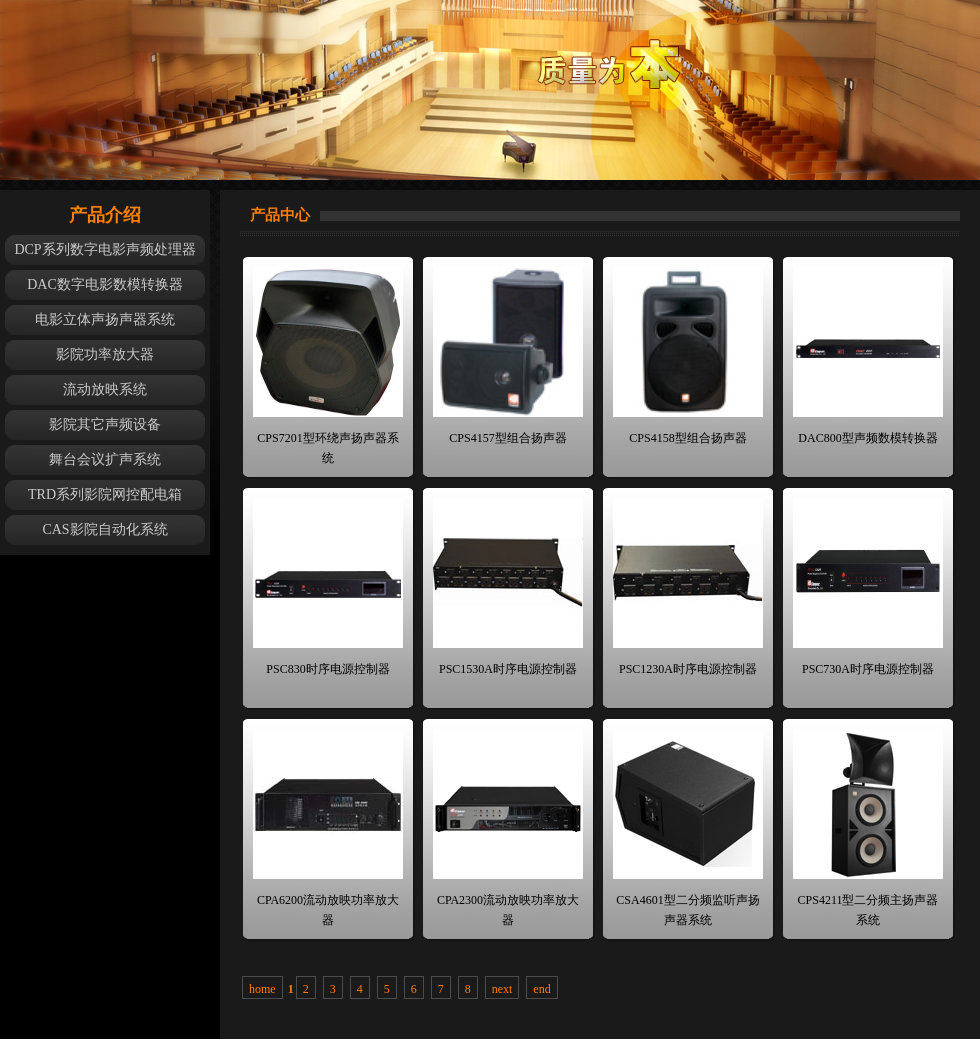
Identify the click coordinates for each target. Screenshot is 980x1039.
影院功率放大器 (105, 354)
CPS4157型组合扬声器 (507, 438)
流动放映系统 (105, 389)
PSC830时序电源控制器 (327, 669)
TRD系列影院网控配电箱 (105, 494)
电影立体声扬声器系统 (105, 319)
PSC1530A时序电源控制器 (508, 669)
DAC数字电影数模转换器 (105, 284)
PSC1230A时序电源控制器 (688, 669)
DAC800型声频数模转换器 (867, 438)
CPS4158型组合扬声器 (687, 438)
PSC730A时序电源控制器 (868, 669)
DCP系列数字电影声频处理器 (104, 249)
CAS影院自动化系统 (104, 529)
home (262, 989)
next (502, 989)
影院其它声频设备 (105, 424)
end (541, 989)
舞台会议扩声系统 (105, 459)
